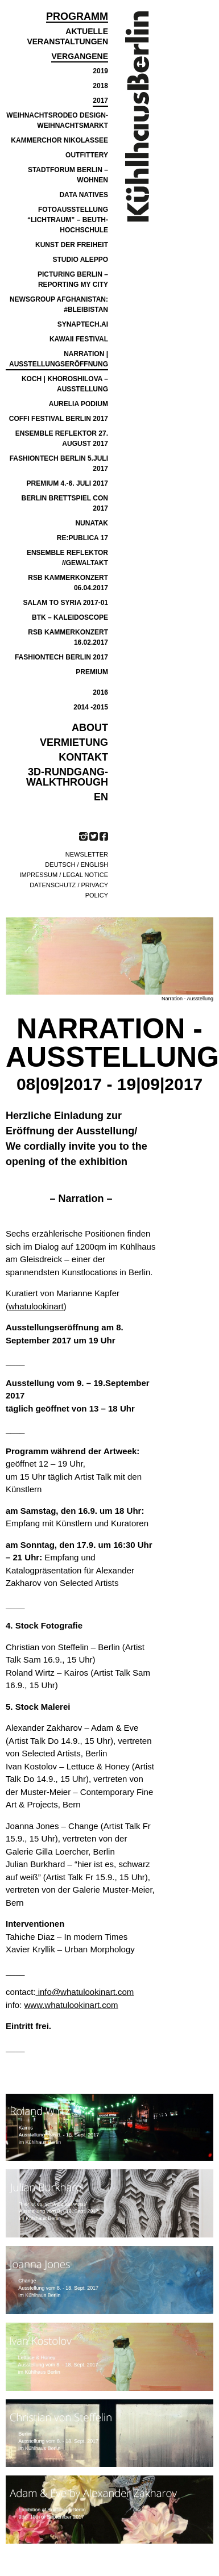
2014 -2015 (90, 707)
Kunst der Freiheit (71, 245)
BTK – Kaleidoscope (70, 617)
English (94, 864)
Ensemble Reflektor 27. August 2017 (61, 438)
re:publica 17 (82, 538)
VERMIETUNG (74, 742)
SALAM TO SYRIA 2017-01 (65, 603)
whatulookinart (36, 1306)
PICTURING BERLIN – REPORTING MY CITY (73, 279)
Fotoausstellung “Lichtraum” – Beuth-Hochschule (67, 220)
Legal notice (85, 874)
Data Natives (83, 195)
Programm (77, 16)
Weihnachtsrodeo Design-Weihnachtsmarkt (57, 120)
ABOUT (90, 728)
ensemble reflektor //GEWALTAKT (67, 558)
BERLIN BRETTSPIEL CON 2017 (65, 503)
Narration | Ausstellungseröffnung (58, 359)
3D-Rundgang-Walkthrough (67, 777)
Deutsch (60, 864)
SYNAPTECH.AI (82, 324)
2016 (100, 692)
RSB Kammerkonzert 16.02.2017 (68, 637)
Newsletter (86, 854)
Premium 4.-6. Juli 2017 (67, 483)
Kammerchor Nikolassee (59, 140)
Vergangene (79, 56)
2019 (100, 71)
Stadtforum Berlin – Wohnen (68, 175)
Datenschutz (53, 885)
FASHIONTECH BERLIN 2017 (61, 657)
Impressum (39, 874)
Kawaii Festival (78, 339)
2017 (100, 101)
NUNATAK (91, 523)
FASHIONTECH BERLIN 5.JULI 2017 (59, 463)
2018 (100, 86)
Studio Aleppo (80, 260)
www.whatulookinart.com (71, 2005)
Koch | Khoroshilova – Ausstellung (65, 384)
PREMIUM (92, 672)
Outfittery (86, 155)
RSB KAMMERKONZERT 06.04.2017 (68, 583)
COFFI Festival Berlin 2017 (58, 419)
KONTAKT (83, 757)
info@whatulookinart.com (85, 1992)
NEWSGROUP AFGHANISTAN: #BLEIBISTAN (59, 304)
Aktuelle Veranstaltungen (67, 36)
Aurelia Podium (78, 404)
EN (101, 797)
